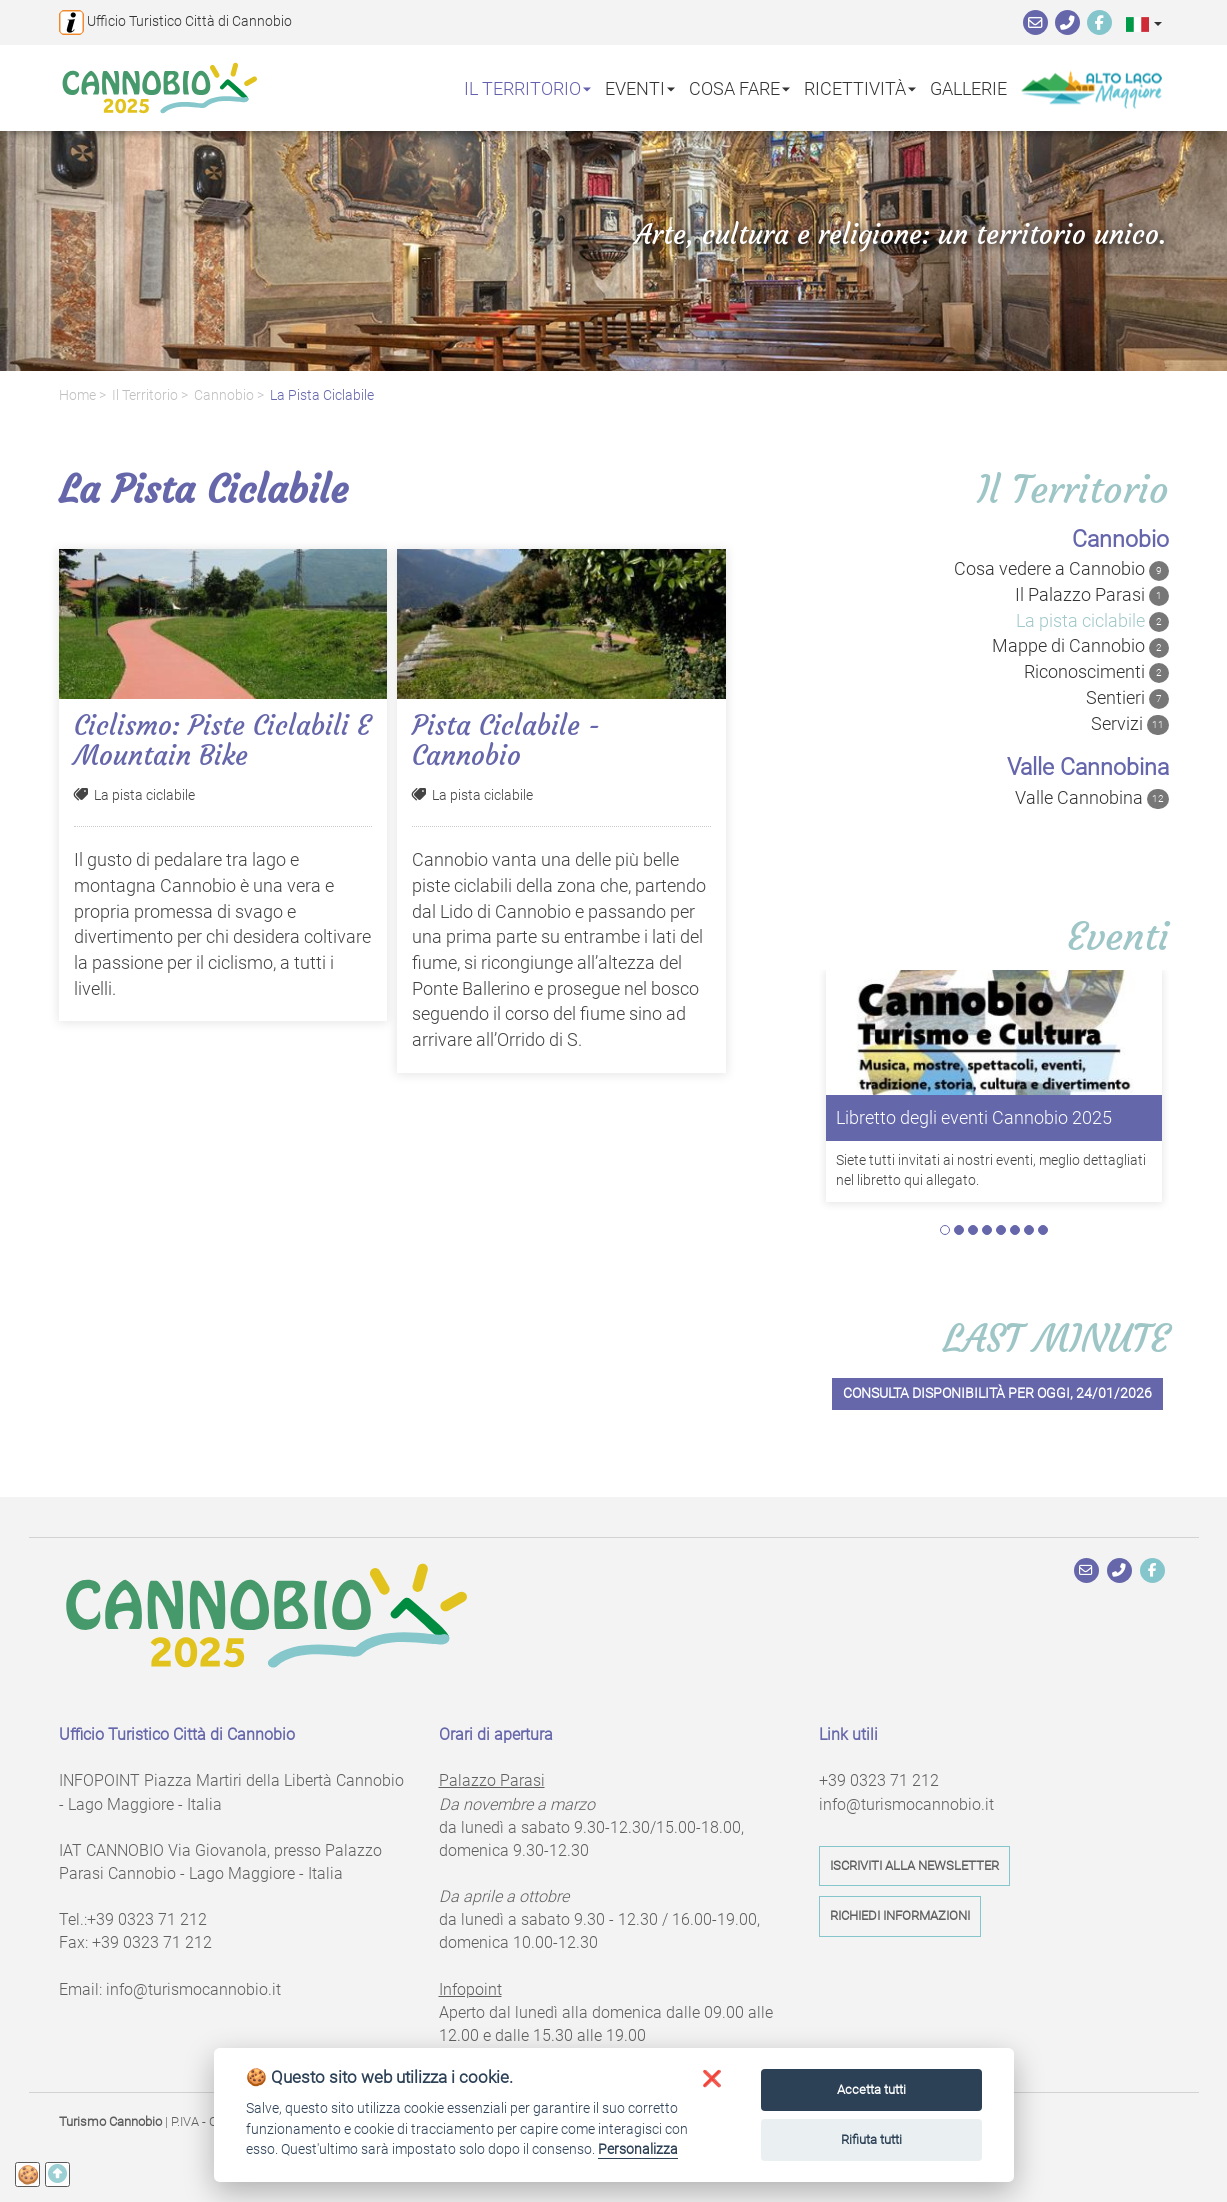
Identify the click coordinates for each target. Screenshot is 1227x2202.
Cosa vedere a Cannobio (1061, 569)
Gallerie (968, 87)
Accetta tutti (871, 2089)
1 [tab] (945, 1230)
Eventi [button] (640, 87)
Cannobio (224, 395)
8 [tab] (1043, 1230)
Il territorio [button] (527, 87)
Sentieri (1127, 698)
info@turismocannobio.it (193, 1989)
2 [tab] (959, 1230)
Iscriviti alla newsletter (914, 1865)
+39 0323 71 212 (147, 1919)
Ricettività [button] (860, 87)
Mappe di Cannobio (1080, 646)
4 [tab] (987, 1230)
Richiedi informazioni (900, 1915)
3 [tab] (973, 1230)
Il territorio (145, 395)
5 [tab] (1001, 1230)
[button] (1144, 23)
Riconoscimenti (1096, 672)
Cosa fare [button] (739, 87)
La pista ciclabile (322, 395)
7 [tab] (1029, 1230)
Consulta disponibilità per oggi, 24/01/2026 (997, 1393)
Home (77, 395)
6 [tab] (1015, 1230)
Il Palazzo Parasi (1092, 595)
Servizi (1130, 724)
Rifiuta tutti (871, 2139)
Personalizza (638, 2149)
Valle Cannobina (1092, 798)
